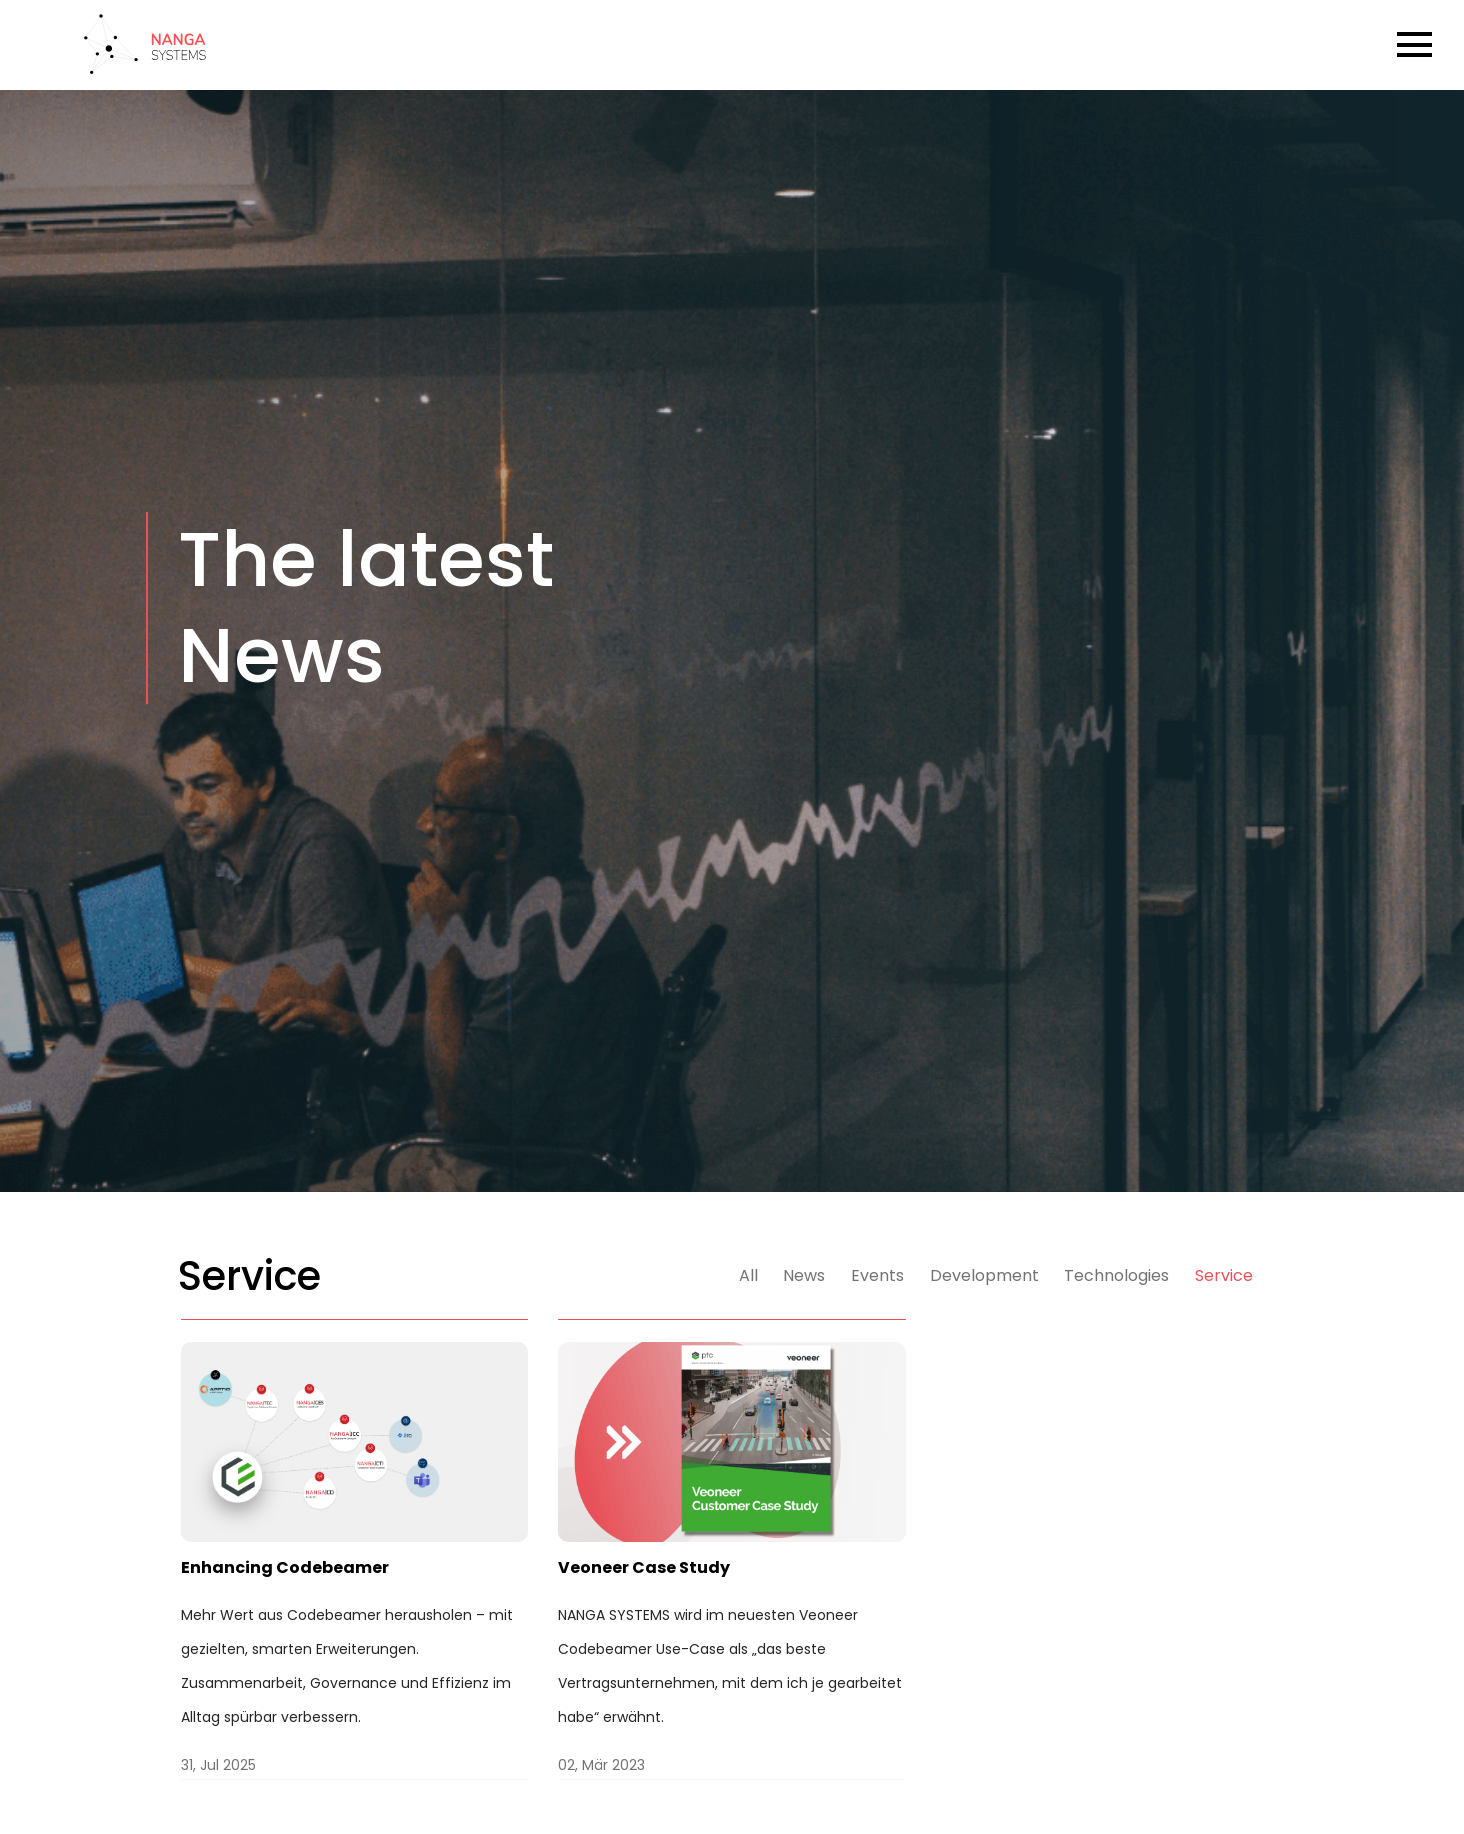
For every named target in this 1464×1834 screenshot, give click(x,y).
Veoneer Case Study (644, 1567)
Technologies (1116, 1275)
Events (877, 1275)
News (804, 1275)
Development (984, 1275)
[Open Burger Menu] (1414, 44)
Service (1224, 1275)
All (748, 1275)
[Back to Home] (145, 65)
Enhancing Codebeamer (285, 1567)
